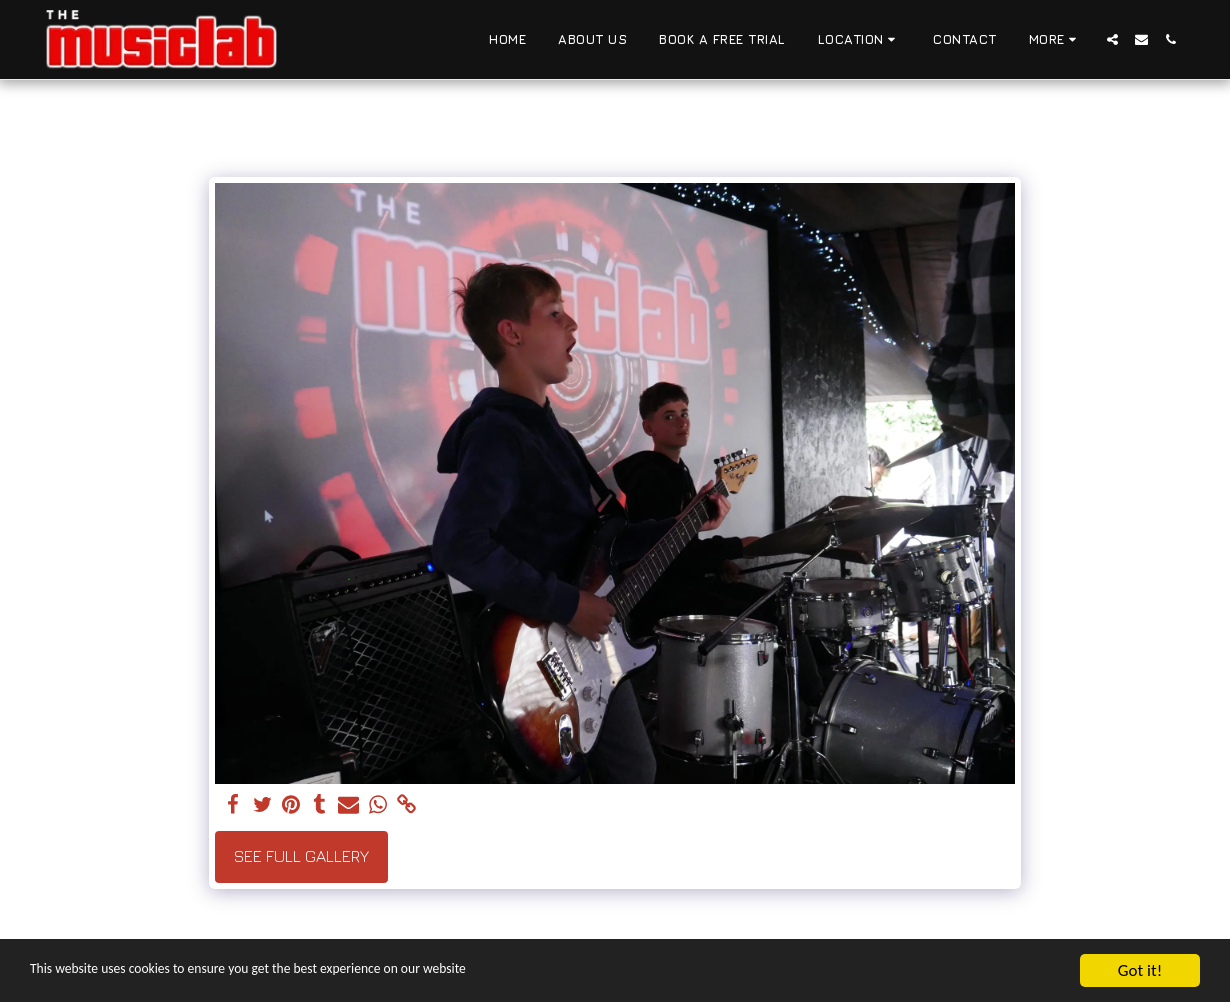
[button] (860, 40)
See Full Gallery (301, 856)
